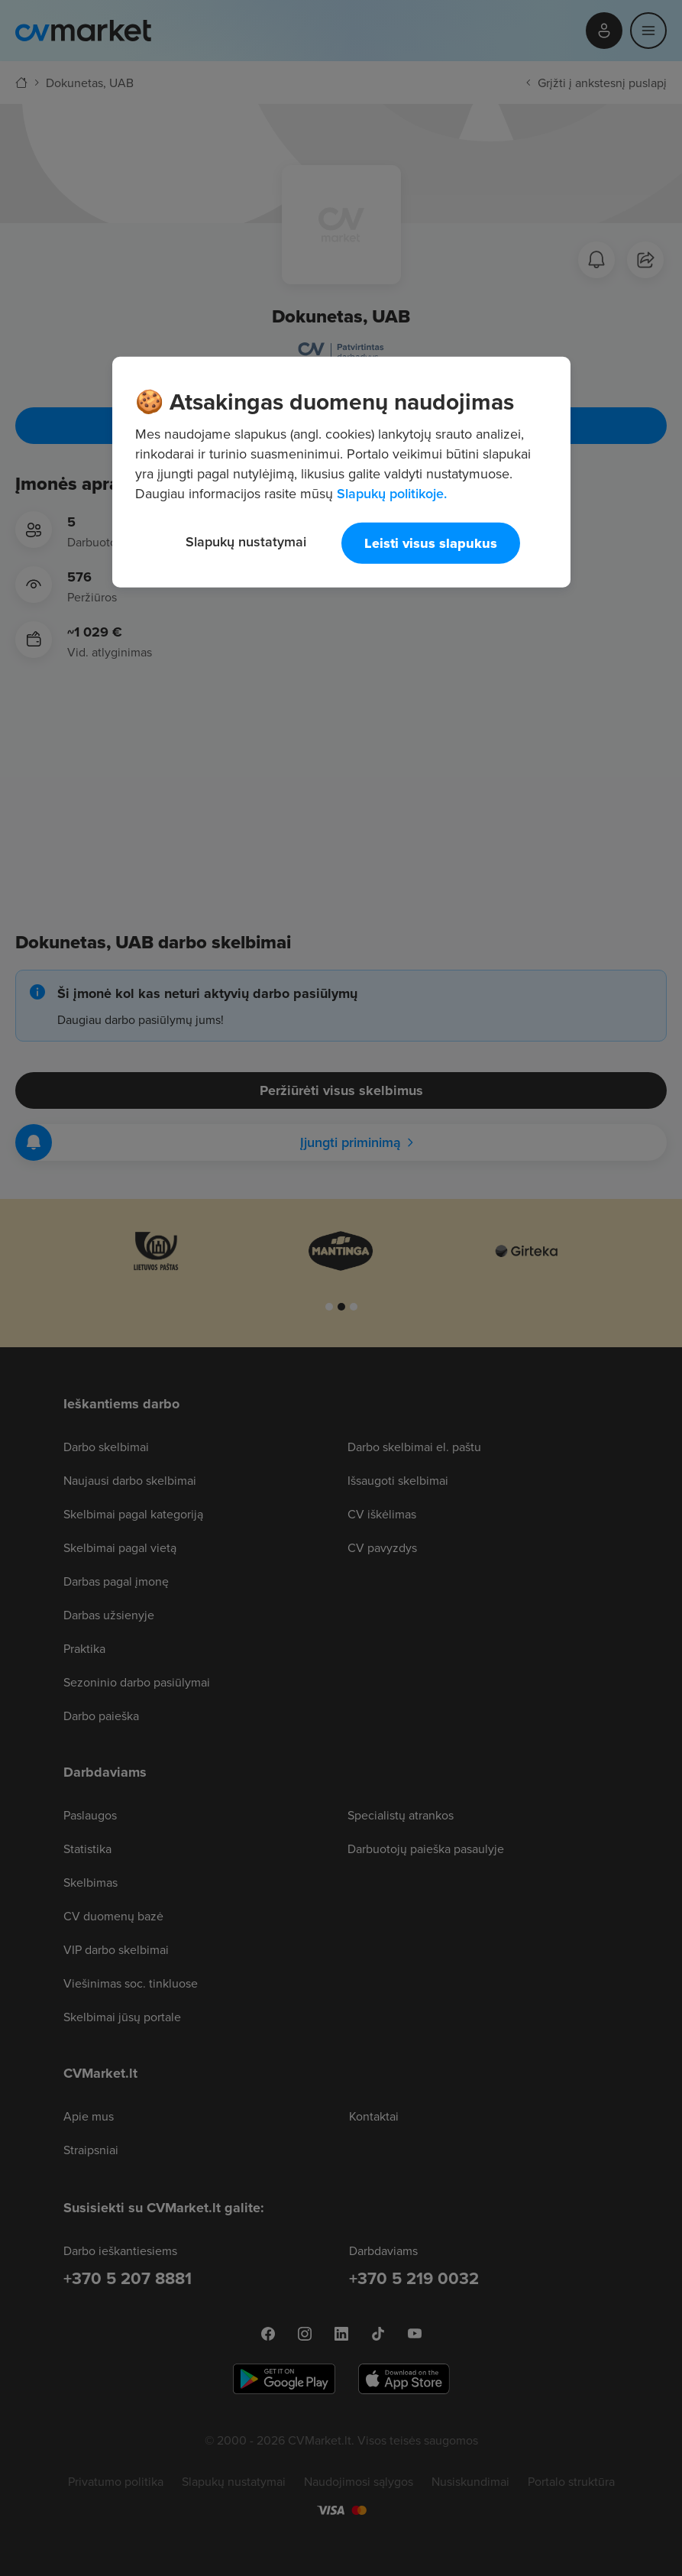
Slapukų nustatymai (246, 540)
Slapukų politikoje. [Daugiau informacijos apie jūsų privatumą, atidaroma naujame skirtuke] (392, 492)
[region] (341, 471)
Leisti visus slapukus (430, 542)
